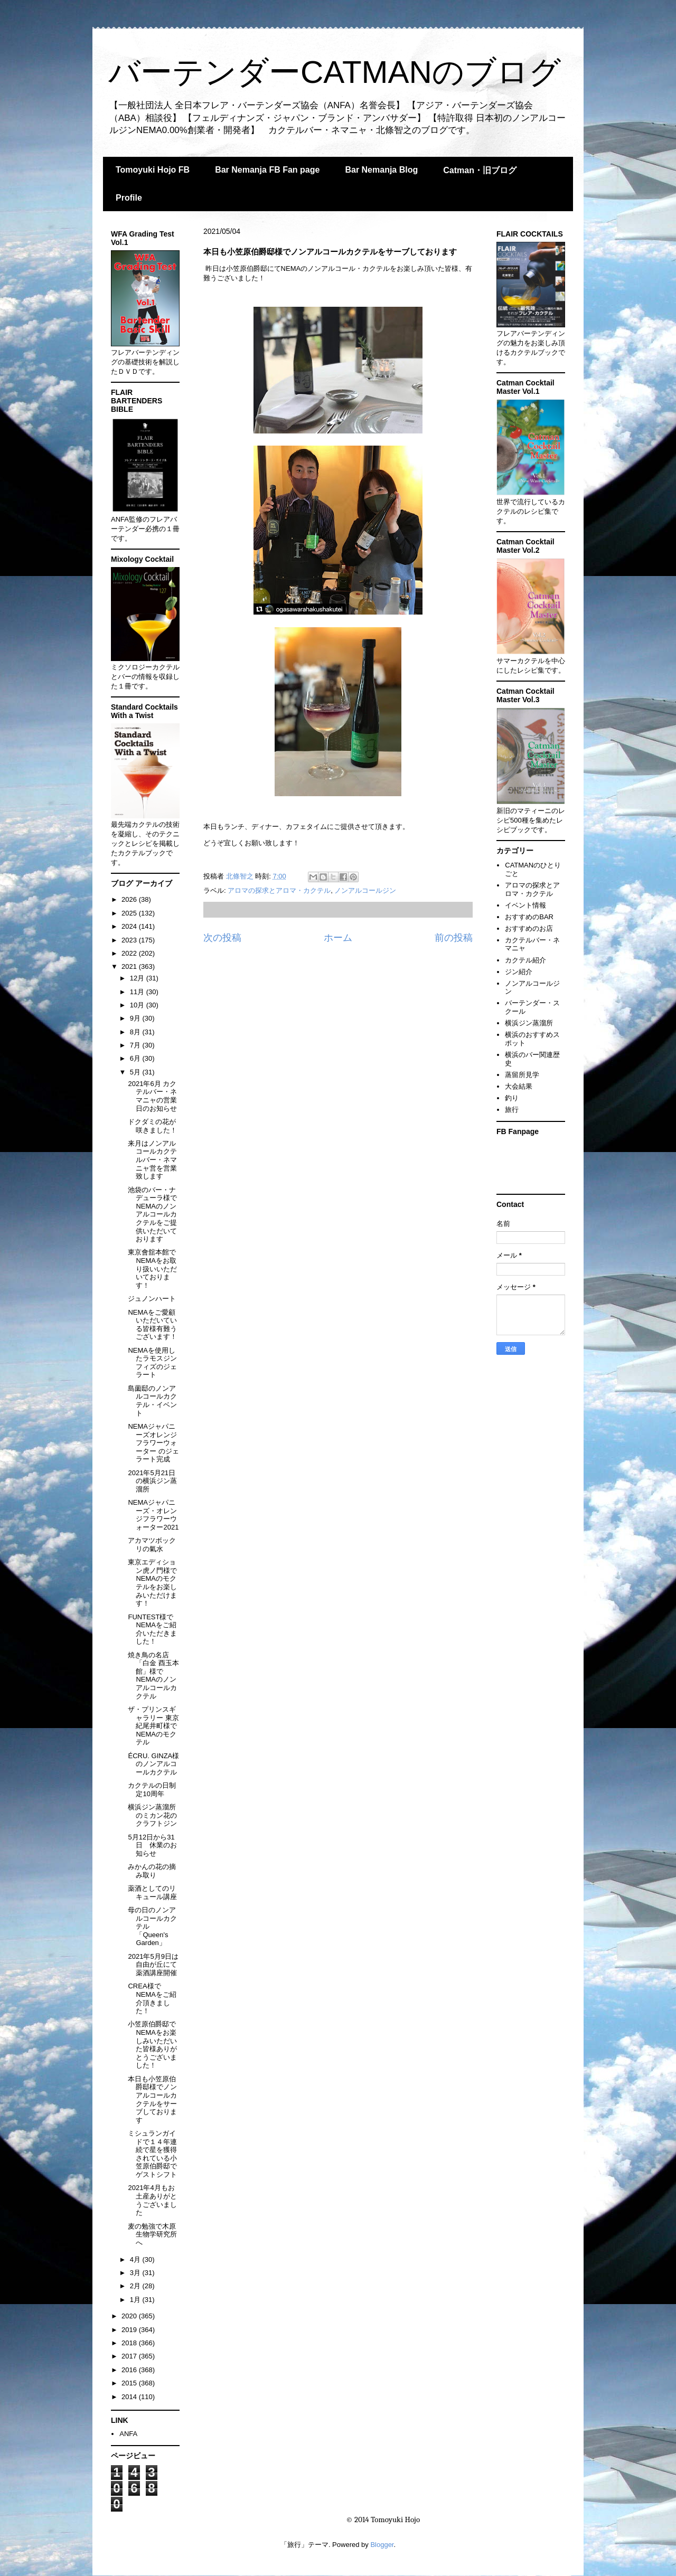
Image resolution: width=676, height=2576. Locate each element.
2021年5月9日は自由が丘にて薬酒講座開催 (153, 1964)
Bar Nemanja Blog (381, 169)
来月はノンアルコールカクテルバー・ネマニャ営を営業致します (152, 1159)
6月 (136, 1058)
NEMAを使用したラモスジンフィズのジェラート (152, 1362)
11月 (138, 992)
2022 (130, 953)
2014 (130, 2397)
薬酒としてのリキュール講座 (152, 1892)
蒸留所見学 (522, 1075)
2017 (130, 2356)
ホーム (338, 937)
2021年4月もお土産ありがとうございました (152, 2200)
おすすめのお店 (529, 928)
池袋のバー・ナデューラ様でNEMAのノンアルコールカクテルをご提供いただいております (152, 1214)
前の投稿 (454, 937)
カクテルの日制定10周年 (152, 1789)
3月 (136, 2273)
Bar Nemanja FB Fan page (267, 169)
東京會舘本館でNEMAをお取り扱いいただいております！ (152, 1268)
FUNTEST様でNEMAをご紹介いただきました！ (152, 1629)
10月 (138, 1005)
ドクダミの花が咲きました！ (152, 1126)
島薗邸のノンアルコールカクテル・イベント (152, 1400)
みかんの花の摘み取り (152, 1871)
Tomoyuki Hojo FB (153, 169)
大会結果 (518, 1086)
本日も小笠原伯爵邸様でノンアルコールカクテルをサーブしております (152, 2099)
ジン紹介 (518, 972)
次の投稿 (222, 937)
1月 (136, 2300)
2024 (130, 926)
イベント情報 (525, 905)
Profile (129, 197)
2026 (130, 899)
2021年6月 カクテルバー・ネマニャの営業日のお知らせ (152, 1096)
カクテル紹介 (525, 960)
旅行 (512, 1110)
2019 (130, 2330)
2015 (130, 2383)
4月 (136, 2259)
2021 (130, 966)
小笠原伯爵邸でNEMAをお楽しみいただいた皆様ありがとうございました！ (152, 2044)
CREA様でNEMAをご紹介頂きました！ (152, 1998)
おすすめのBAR (529, 917)
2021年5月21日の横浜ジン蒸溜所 (152, 1481)
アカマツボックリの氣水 (152, 1544)
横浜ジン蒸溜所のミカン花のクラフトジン (152, 1815)
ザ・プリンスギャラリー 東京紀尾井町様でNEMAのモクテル (153, 1725)
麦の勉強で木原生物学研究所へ (152, 2234)
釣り (512, 1098)
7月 (136, 1045)
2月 (136, 2286)
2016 (130, 2370)
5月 (136, 1072)
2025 (130, 913)
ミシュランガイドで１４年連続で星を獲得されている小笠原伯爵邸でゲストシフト (152, 2153)
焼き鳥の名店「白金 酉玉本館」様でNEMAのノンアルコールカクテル (153, 1675)
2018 (130, 2343)
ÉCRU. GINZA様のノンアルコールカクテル (153, 1764)
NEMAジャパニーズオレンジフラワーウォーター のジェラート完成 (153, 1442)
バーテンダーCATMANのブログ (334, 72)
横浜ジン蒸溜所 (529, 1023)
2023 (130, 940)
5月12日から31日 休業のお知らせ (152, 1845)
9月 (136, 1018)
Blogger (381, 2545)
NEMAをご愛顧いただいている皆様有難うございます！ (152, 1324)
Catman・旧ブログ (480, 170)
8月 (136, 1032)
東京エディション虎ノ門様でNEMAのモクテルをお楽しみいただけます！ (152, 1582)
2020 (130, 2316)
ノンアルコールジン (365, 890)
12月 (138, 978)
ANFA (128, 2434)
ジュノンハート (152, 1299)
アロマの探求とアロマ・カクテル (279, 890)
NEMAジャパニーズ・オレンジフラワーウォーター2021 (153, 1514)
